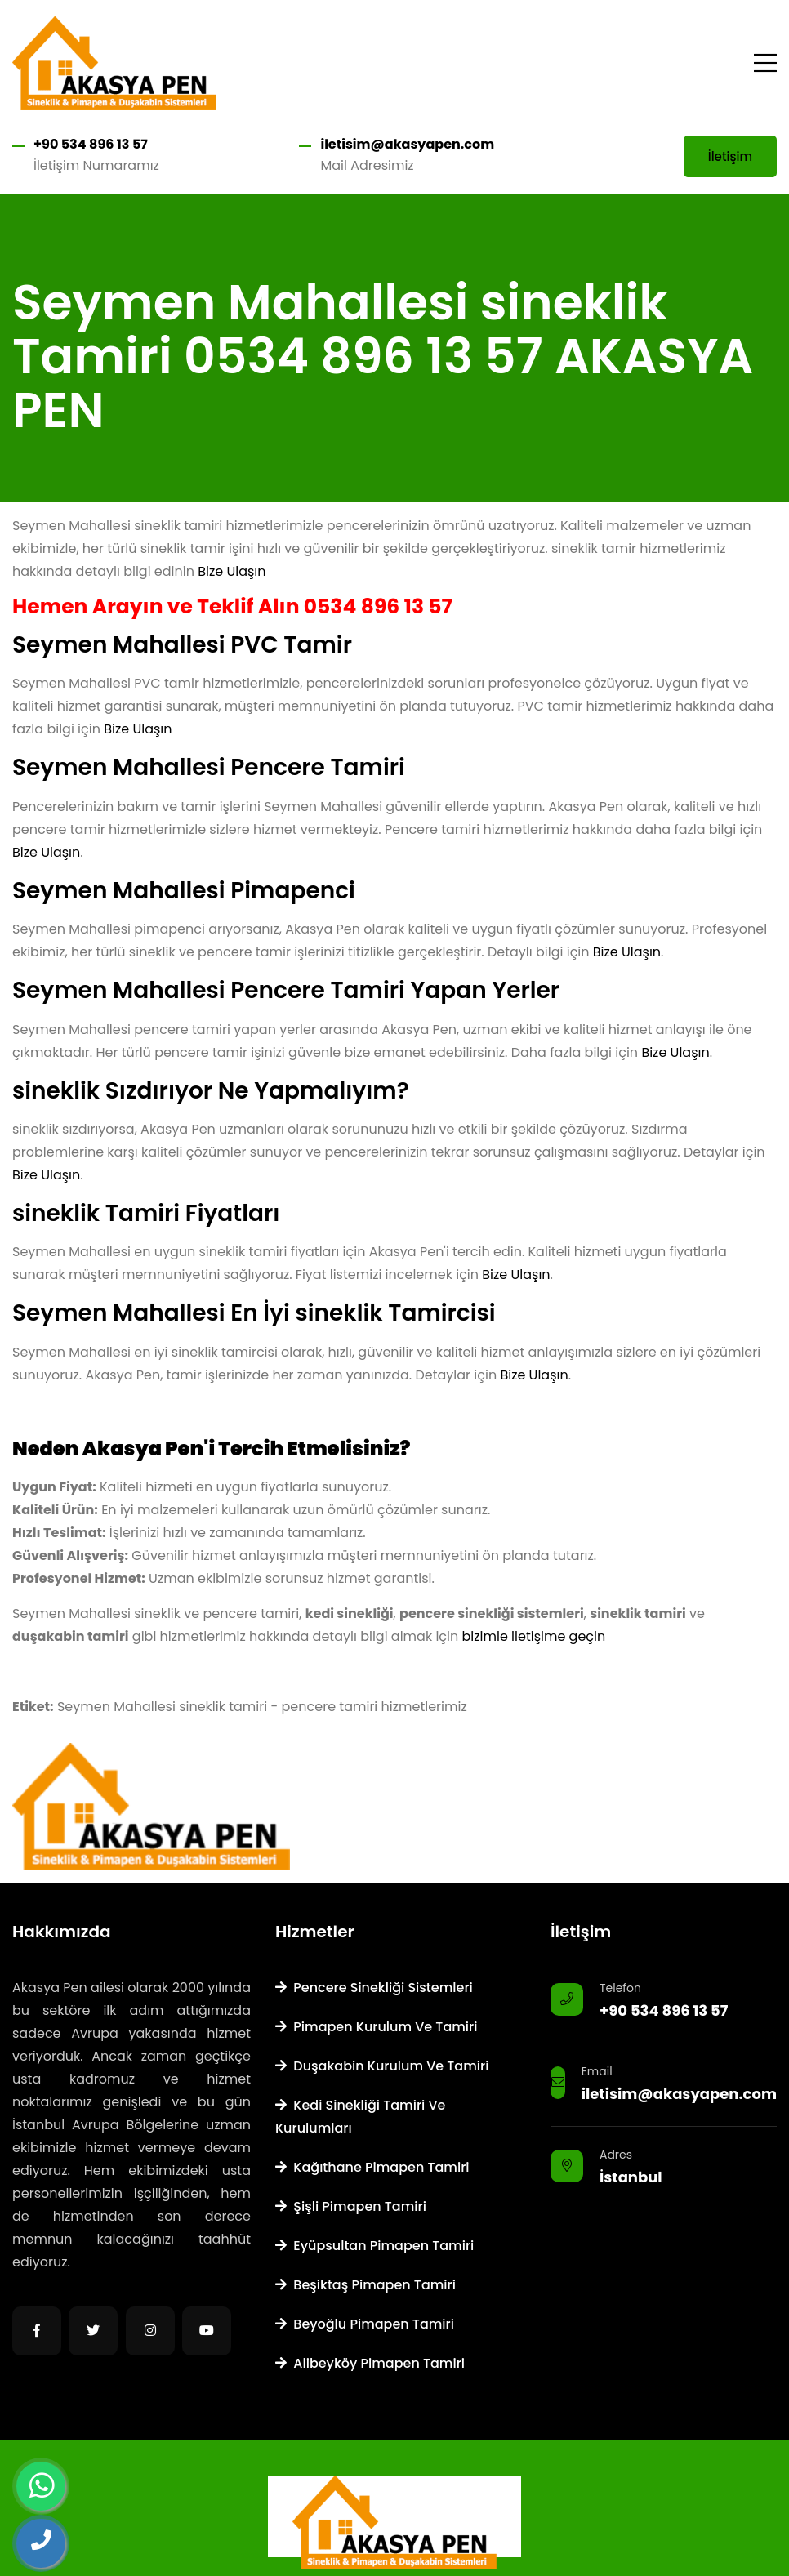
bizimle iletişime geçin (534, 1636)
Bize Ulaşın (231, 571)
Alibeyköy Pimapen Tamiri (370, 2363)
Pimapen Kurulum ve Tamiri (376, 2026)
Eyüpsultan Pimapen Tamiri (374, 2245)
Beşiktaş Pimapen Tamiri (365, 2284)
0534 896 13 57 (378, 606)
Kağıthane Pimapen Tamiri (372, 2167)
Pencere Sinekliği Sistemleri (374, 1987)
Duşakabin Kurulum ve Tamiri (381, 2066)
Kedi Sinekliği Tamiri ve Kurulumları (360, 2116)
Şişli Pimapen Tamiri (350, 2206)
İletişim (730, 156)
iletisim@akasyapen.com (407, 144)
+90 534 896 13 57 (90, 144)
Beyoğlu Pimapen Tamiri (364, 2324)
